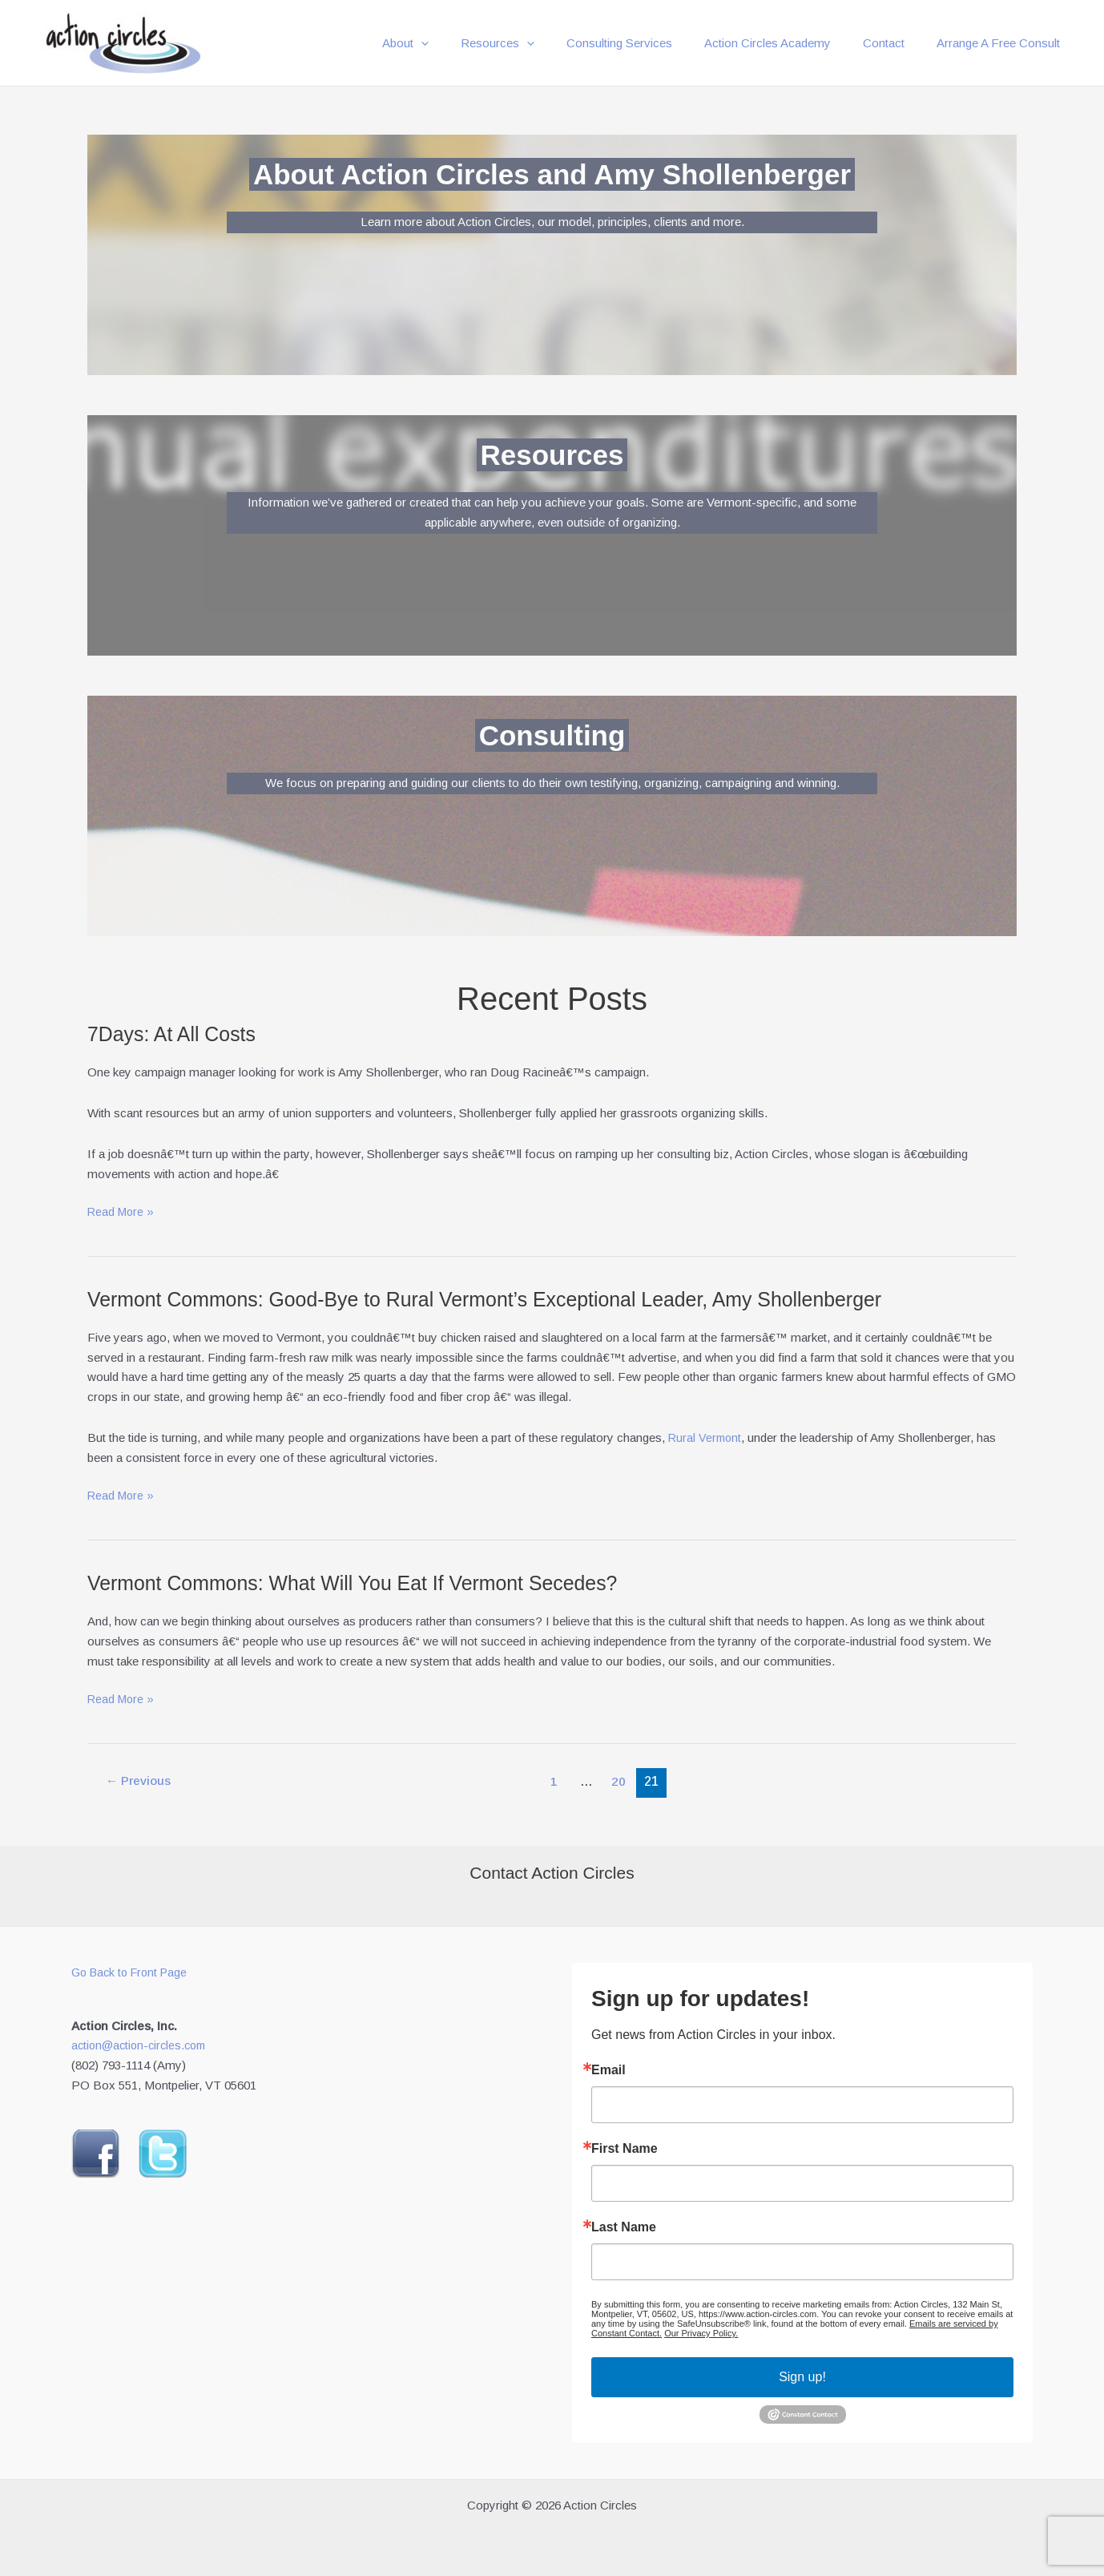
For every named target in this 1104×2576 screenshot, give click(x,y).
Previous (140, 1781)
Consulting (552, 734)
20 (621, 1781)
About (449, 43)
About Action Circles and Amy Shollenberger (552, 173)
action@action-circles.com (142, 2045)
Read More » (122, 1212)
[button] (465, 43)
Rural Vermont (706, 1437)
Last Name (623, 2227)
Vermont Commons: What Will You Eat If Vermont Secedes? (364, 1583)
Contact (896, 43)
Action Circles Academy (787, 43)
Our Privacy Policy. (701, 2333)
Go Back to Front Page (133, 1972)
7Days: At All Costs (175, 1034)
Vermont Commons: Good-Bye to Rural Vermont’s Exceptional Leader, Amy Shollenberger (502, 1299)
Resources (533, 43)
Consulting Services (647, 43)
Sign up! (802, 2377)
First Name (624, 2148)
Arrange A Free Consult (1002, 43)
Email (608, 2070)
